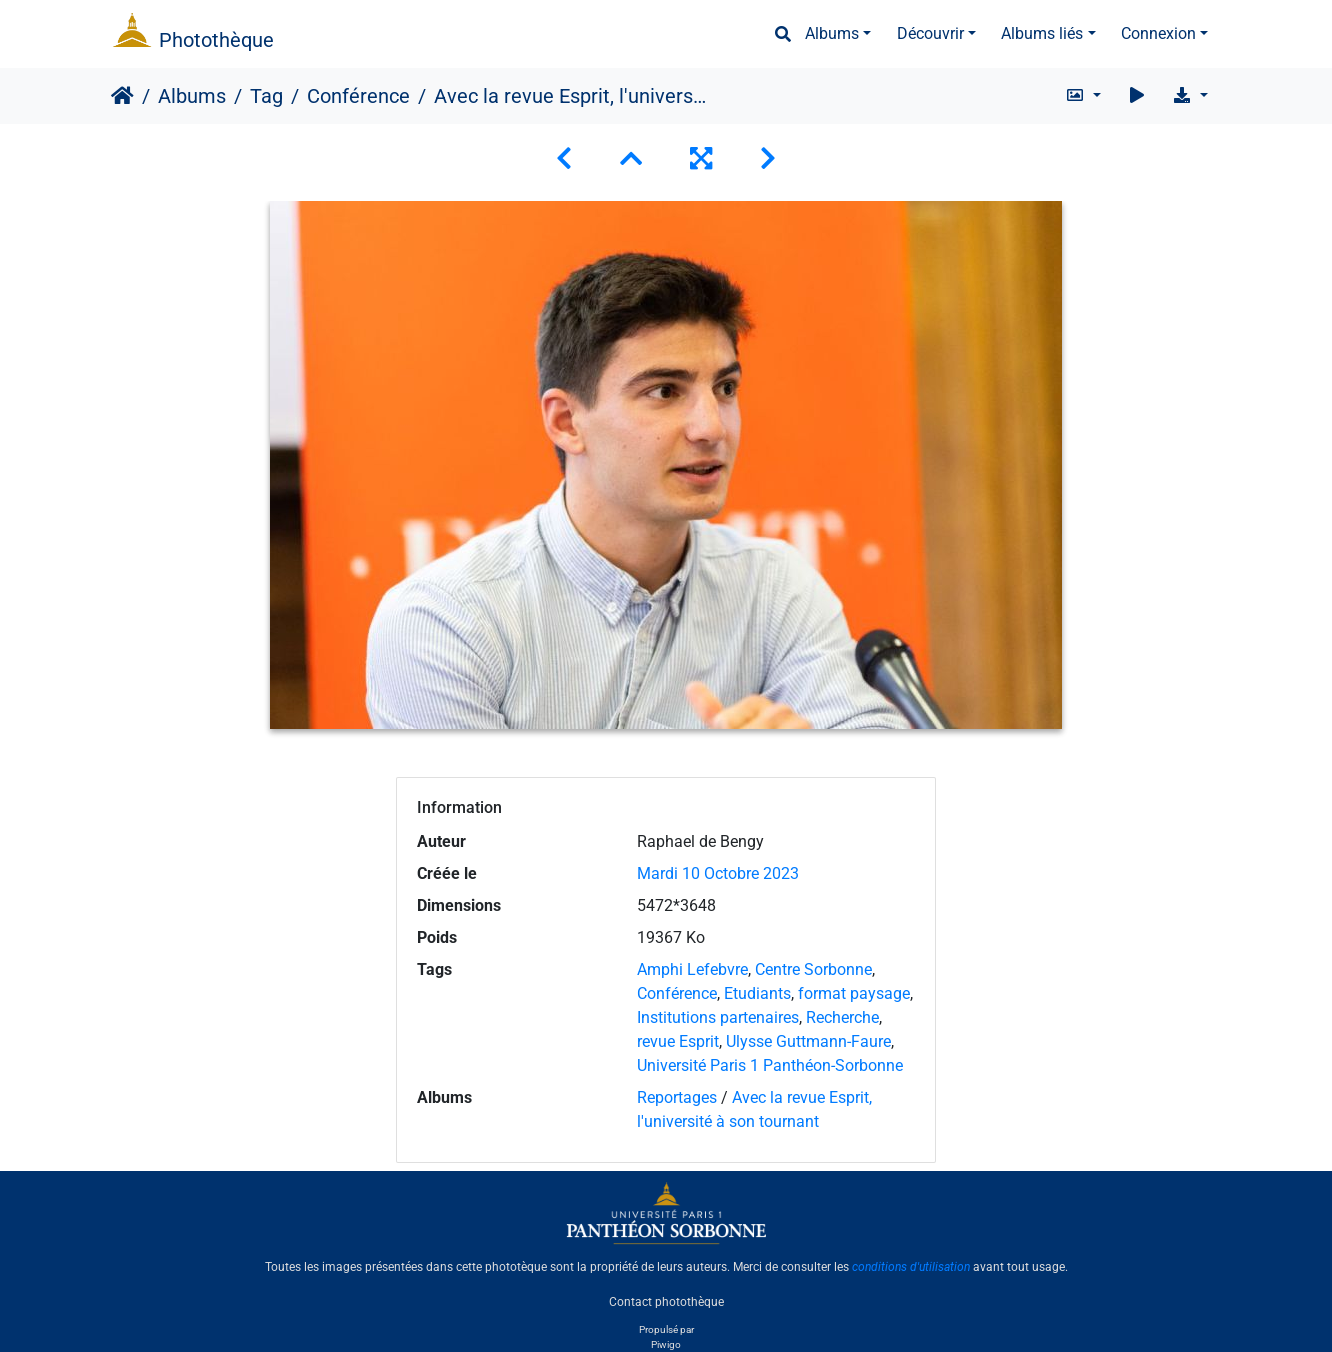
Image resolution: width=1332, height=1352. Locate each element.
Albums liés (1042, 33)
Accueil (122, 96)
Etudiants (757, 993)
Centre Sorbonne (813, 969)
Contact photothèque (666, 1301)
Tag (266, 96)
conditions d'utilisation (911, 1267)
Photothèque (216, 40)
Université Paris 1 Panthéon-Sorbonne (770, 1065)
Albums (832, 33)
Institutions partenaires (718, 1017)
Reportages (677, 1097)
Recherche (842, 1017)
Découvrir (930, 33)
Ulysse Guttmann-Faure (808, 1041)
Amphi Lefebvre (692, 969)
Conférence (358, 96)
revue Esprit (678, 1041)
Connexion (1158, 33)
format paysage (854, 993)
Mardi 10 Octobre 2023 (718, 873)
